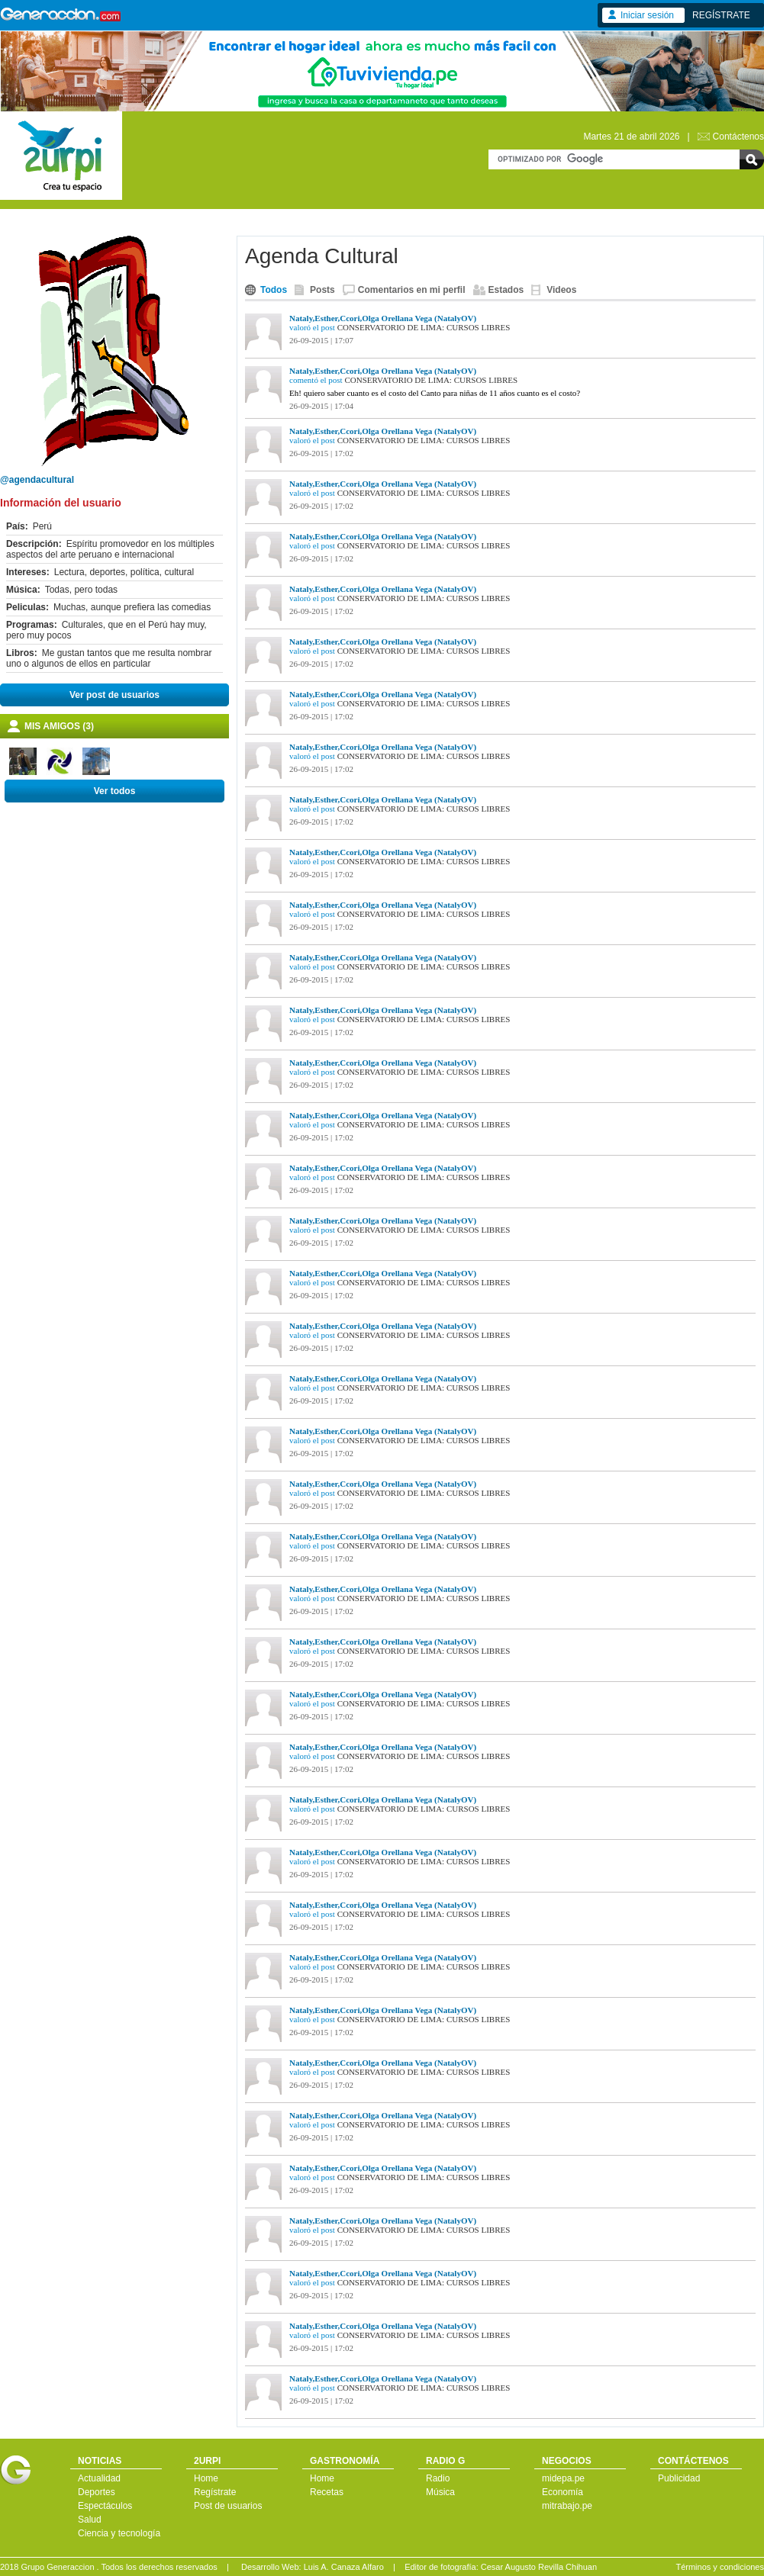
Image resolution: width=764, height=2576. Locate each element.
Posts (322, 290)
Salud (90, 2519)
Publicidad (679, 2478)
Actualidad (99, 2478)
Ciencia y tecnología (119, 2533)
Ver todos (115, 791)
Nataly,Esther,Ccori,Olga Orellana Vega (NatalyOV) (382, 318)
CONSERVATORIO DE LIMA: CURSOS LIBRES (424, 327)
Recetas (326, 2492)
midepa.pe (563, 2478)
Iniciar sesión (647, 15)
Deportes (96, 2492)
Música (440, 2492)
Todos (273, 290)
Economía (562, 2492)
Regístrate (215, 2492)
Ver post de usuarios (114, 695)
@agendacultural (37, 479)
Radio (438, 2478)
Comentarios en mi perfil (412, 290)
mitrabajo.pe (567, 2505)
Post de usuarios (228, 2505)
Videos (561, 290)
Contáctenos (738, 136)
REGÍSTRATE (721, 15)
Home (206, 2478)
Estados (506, 290)
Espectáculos (105, 2505)
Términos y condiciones (719, 2566)
